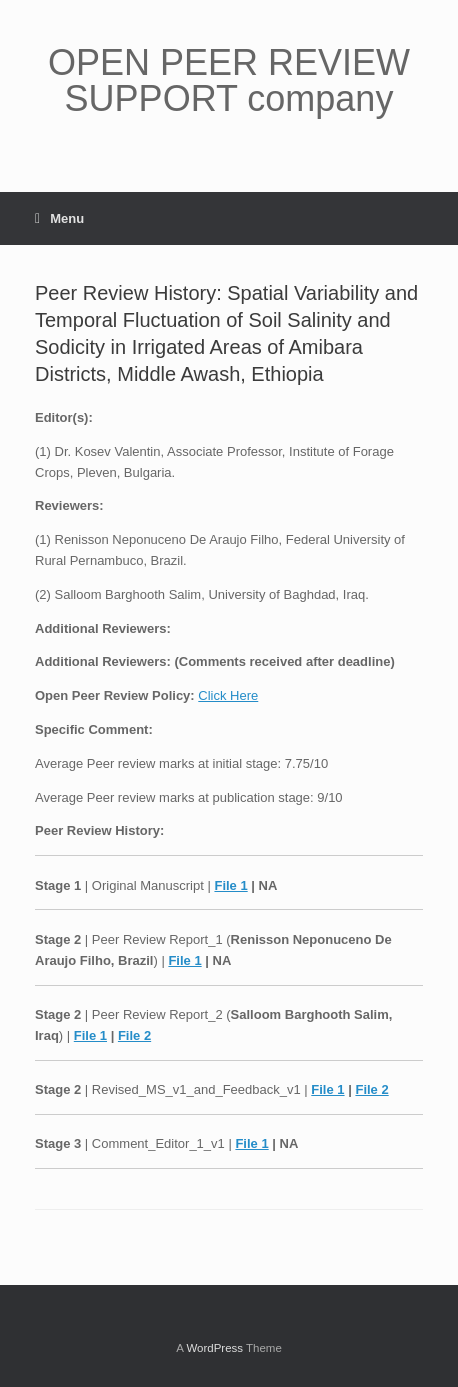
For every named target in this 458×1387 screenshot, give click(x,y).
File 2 (134, 1035)
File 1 (230, 885)
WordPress (214, 1348)
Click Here (228, 695)
